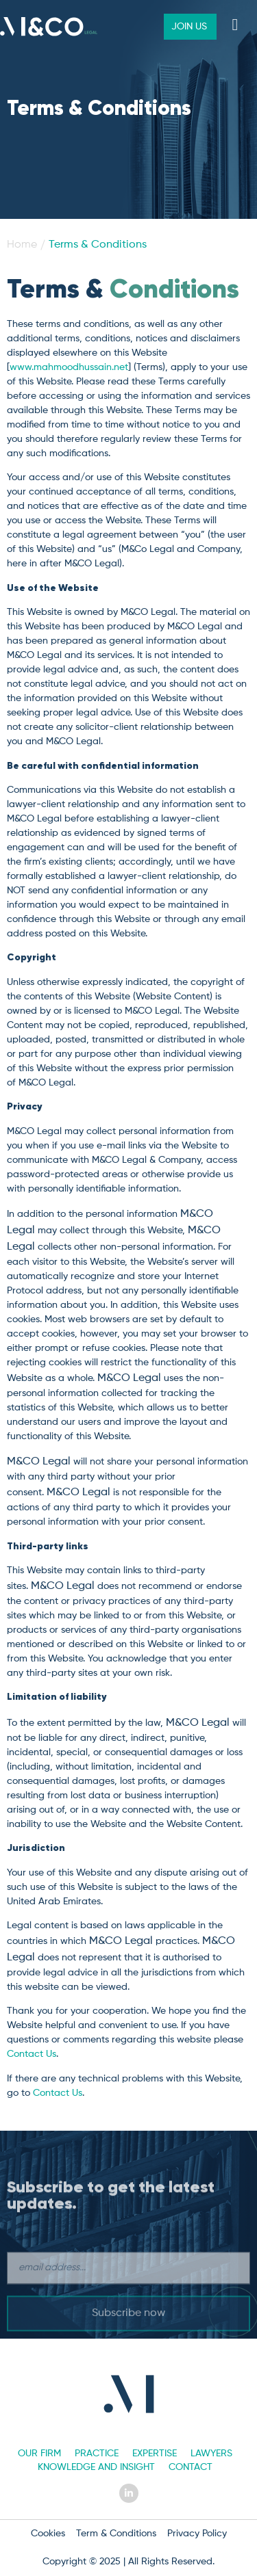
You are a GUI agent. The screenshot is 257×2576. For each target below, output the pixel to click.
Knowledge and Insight (96, 2467)
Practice (97, 2453)
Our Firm (39, 2453)
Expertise (154, 2453)
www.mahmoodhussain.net (69, 367)
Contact (190, 2467)
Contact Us (31, 2054)
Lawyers (211, 2453)
